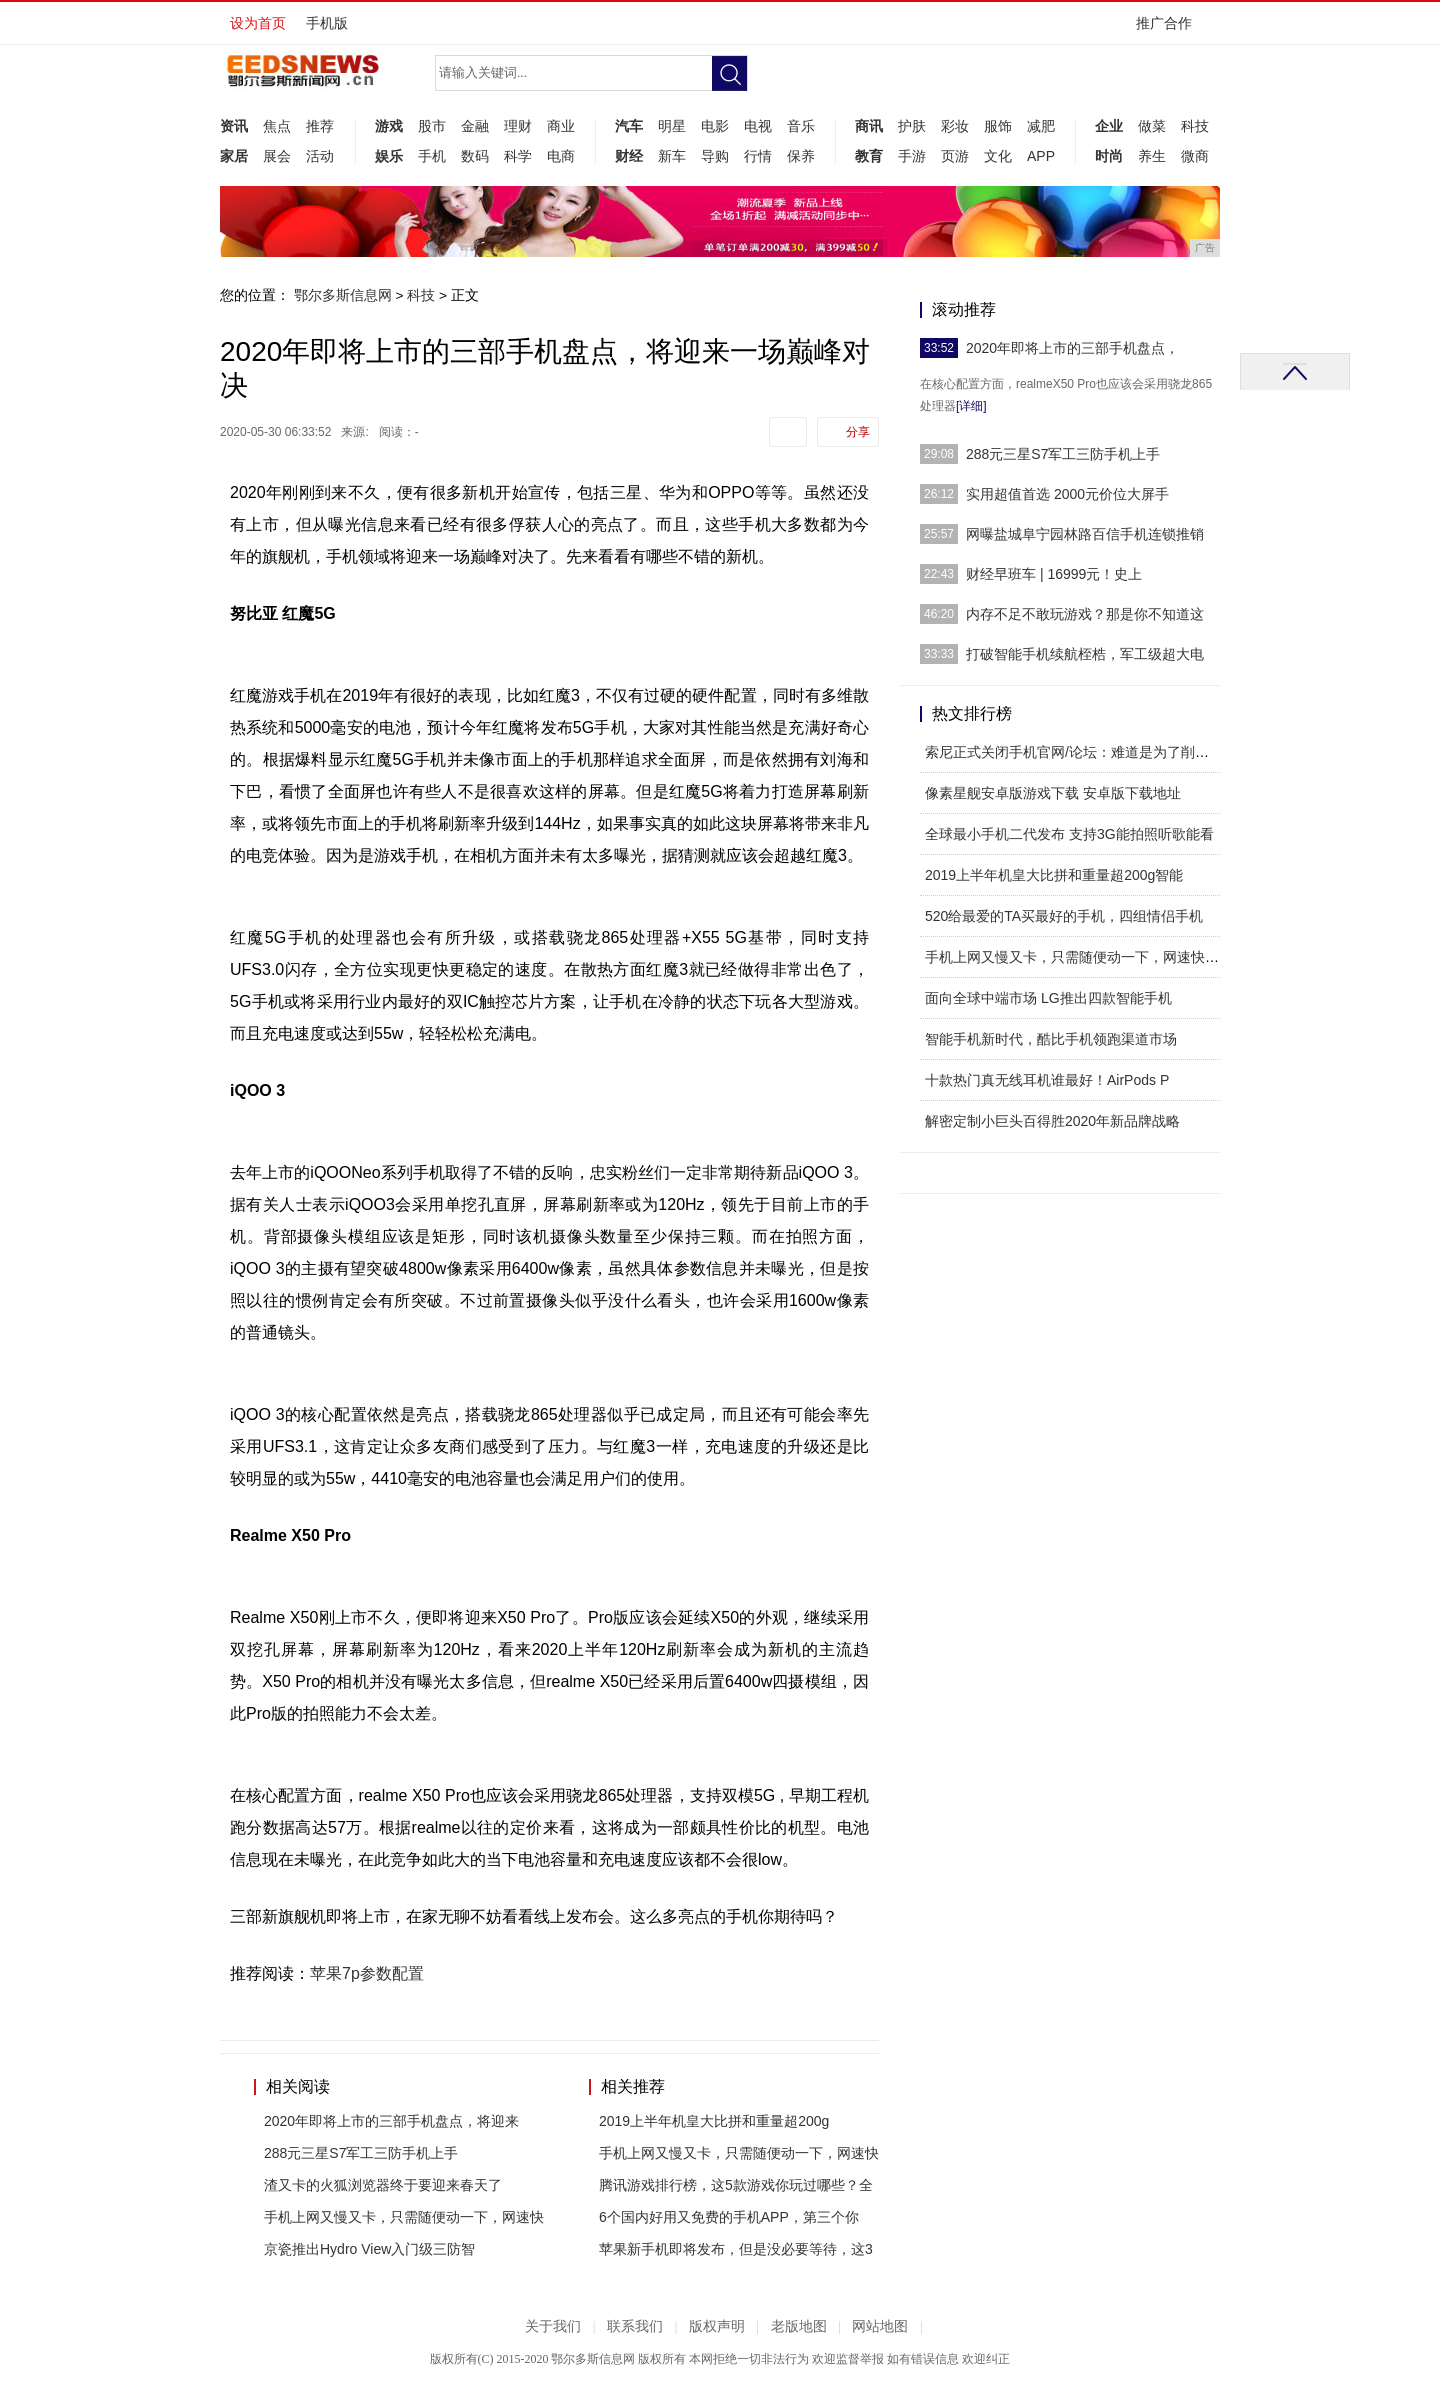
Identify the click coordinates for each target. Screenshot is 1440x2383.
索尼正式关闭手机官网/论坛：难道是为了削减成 (1074, 752)
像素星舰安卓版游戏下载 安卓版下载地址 (1053, 793)
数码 (475, 156)
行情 (758, 156)
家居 (234, 156)
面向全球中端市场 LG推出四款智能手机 (1048, 998)
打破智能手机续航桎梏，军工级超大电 (1085, 654)
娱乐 (389, 156)
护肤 (912, 126)
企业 (1109, 126)
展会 (277, 156)
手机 (432, 156)
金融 (475, 126)
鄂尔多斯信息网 (343, 295)
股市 (432, 126)
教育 (869, 156)
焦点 (277, 126)
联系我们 (635, 2326)
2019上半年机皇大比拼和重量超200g (714, 2121)
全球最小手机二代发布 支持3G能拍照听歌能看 (1069, 834)
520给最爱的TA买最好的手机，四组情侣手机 (1064, 916)
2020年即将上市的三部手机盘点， (1072, 348)
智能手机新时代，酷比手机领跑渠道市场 (1051, 1039)
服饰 (998, 126)
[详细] (971, 406)
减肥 (1041, 126)
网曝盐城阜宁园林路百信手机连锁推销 (1085, 534)
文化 (998, 156)
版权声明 (717, 2326)
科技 (1195, 126)
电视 (758, 126)
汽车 (629, 126)
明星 (672, 126)
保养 (801, 156)
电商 (561, 156)
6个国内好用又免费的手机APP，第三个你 (729, 2217)
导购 (715, 156)
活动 (320, 156)
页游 (955, 156)
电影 (715, 126)
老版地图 (799, 2326)
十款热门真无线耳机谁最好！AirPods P (1047, 1080)
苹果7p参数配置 (367, 1973)
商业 (561, 126)
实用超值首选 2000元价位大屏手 (1067, 494)
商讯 (869, 126)
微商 (1195, 156)
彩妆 (955, 126)
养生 (1152, 156)
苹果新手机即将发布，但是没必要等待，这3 (736, 2249)
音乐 (801, 126)
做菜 (1152, 126)
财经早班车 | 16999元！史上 (1054, 574)
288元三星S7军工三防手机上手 (361, 2153)
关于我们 (553, 2326)
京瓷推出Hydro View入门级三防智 (369, 2249)
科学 (518, 156)
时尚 (1109, 156)
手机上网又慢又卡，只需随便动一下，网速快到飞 (1079, 957)
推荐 (320, 126)
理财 (518, 126)
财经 (629, 156)
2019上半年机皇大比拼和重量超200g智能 (1054, 875)
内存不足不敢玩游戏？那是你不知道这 (1085, 614)
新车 (672, 156)
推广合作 (1170, 29)
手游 (912, 156)
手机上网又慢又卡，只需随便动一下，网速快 (404, 2217)
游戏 (389, 126)
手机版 (327, 23)
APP (1041, 156)
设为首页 (258, 23)
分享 (858, 432)
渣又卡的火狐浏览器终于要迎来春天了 (383, 2185)
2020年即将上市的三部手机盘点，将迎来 (391, 2121)
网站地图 (880, 2326)
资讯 (234, 126)
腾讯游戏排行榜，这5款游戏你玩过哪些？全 (736, 2185)
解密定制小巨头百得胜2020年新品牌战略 (1052, 1121)
